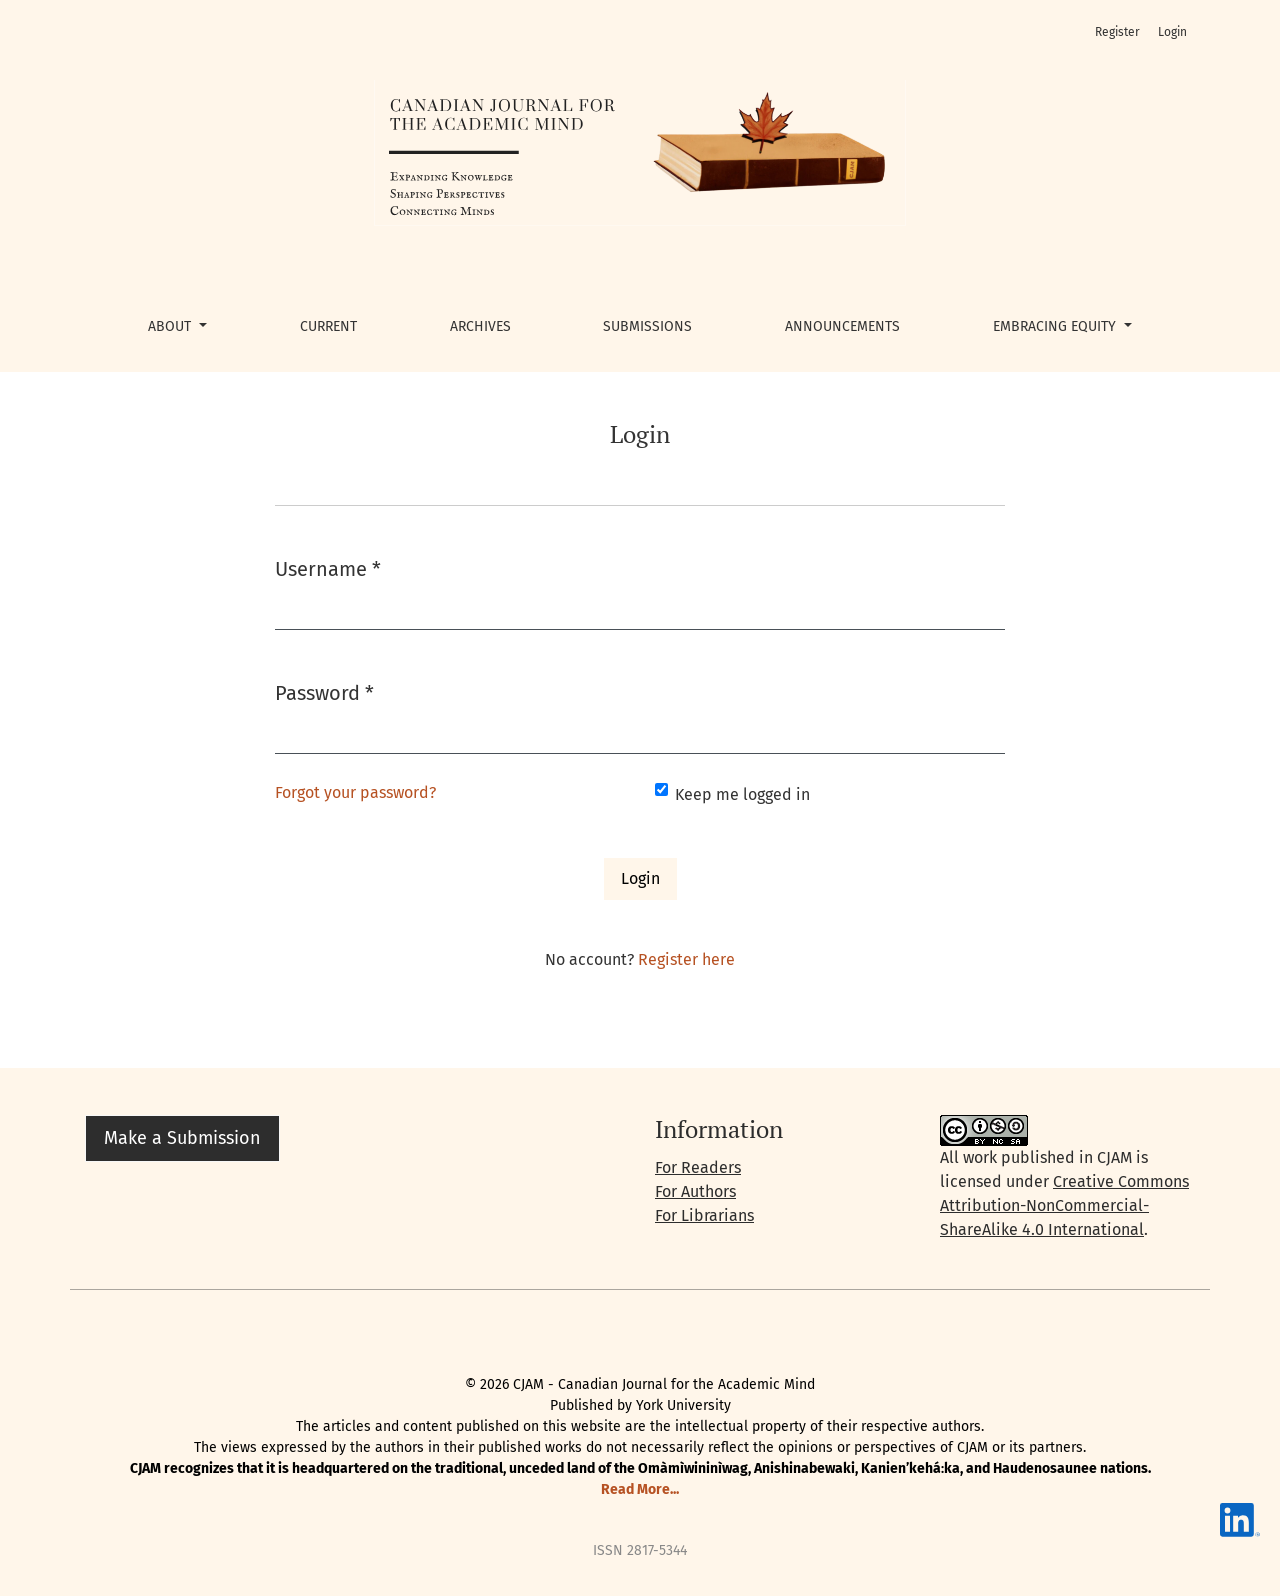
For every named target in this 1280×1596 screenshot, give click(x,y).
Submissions (647, 326)
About (171, 326)
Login (1172, 32)
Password (324, 691)
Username (328, 567)
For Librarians (704, 1215)
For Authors (695, 1191)
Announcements (842, 326)
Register (1117, 32)
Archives (480, 326)
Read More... (640, 1489)
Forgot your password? (355, 792)
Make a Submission (182, 1138)
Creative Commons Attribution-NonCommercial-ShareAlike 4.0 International (1064, 1205)
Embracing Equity (1056, 326)
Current (328, 326)
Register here (686, 959)
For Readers (698, 1167)
